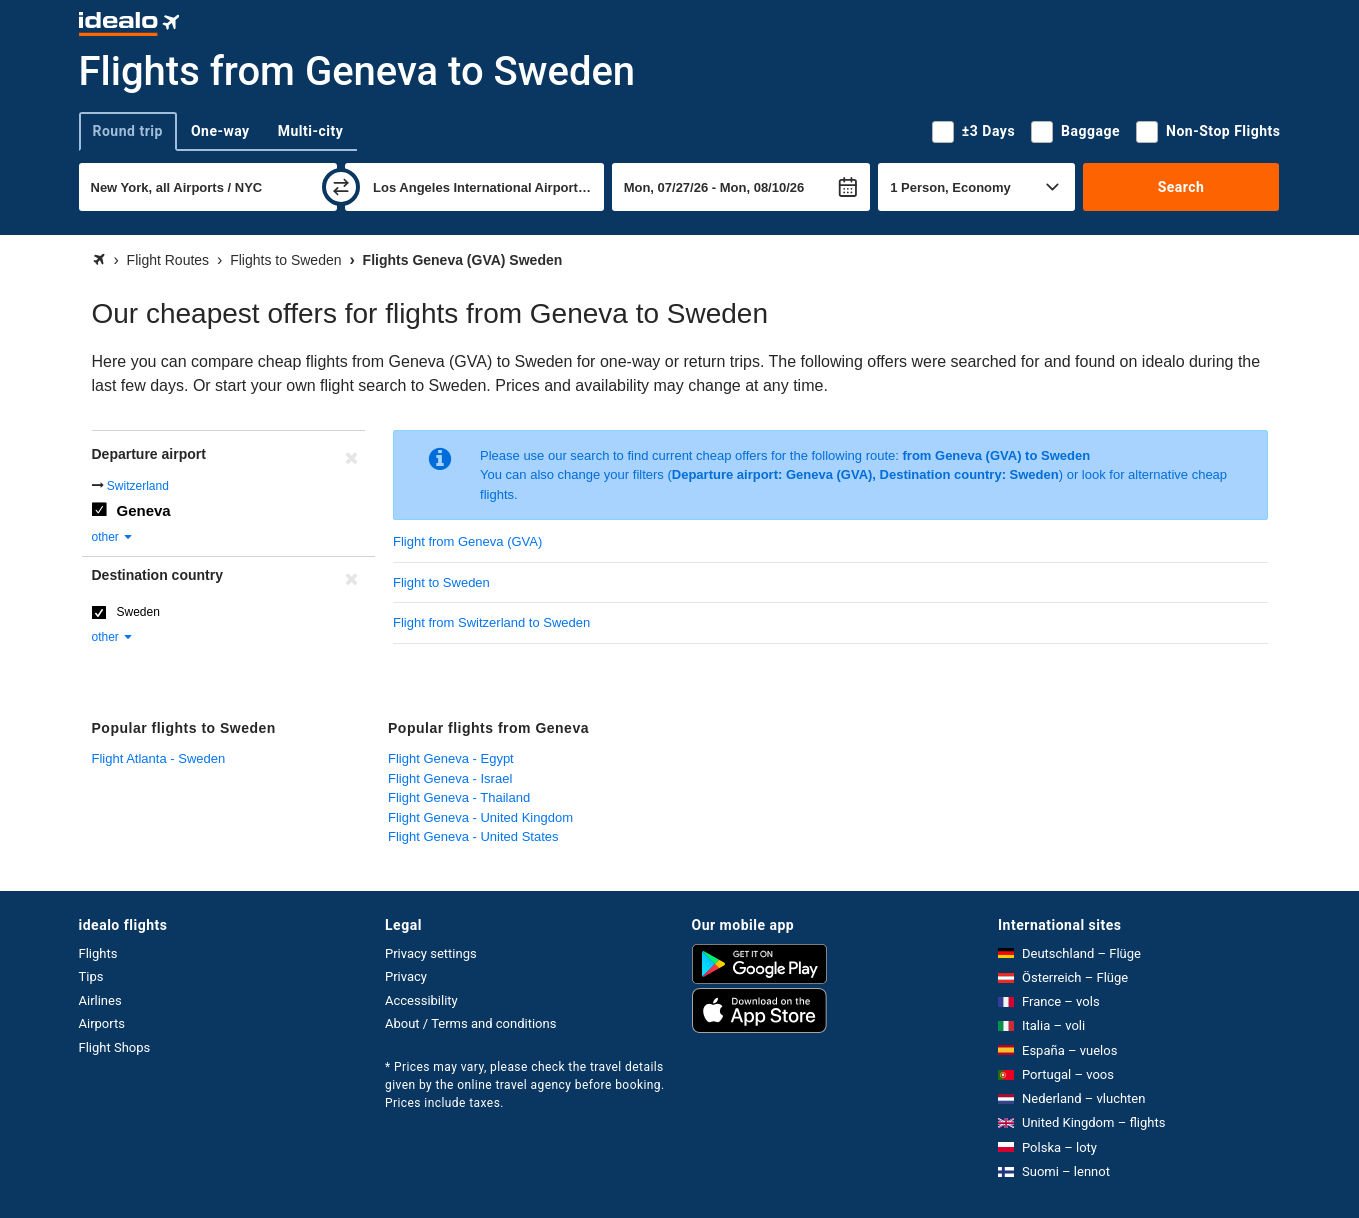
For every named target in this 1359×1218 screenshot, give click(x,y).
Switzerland (138, 486)
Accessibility (421, 1000)
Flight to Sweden (441, 582)
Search (1181, 187)
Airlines (100, 1000)
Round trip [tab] (128, 131)
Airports (102, 1023)
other (113, 537)
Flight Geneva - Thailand (459, 797)
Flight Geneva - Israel (450, 778)
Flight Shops (115, 1047)
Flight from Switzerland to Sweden (491, 622)
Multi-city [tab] (311, 131)
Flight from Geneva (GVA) (467, 541)
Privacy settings (431, 953)
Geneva (144, 510)
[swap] (341, 187)
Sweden (138, 612)
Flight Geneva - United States (473, 836)
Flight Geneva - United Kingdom (480, 817)
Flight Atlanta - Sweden (159, 758)
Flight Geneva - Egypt (451, 758)
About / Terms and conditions (470, 1023)
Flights (98, 953)
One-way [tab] (220, 131)
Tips (91, 976)
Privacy (406, 976)
